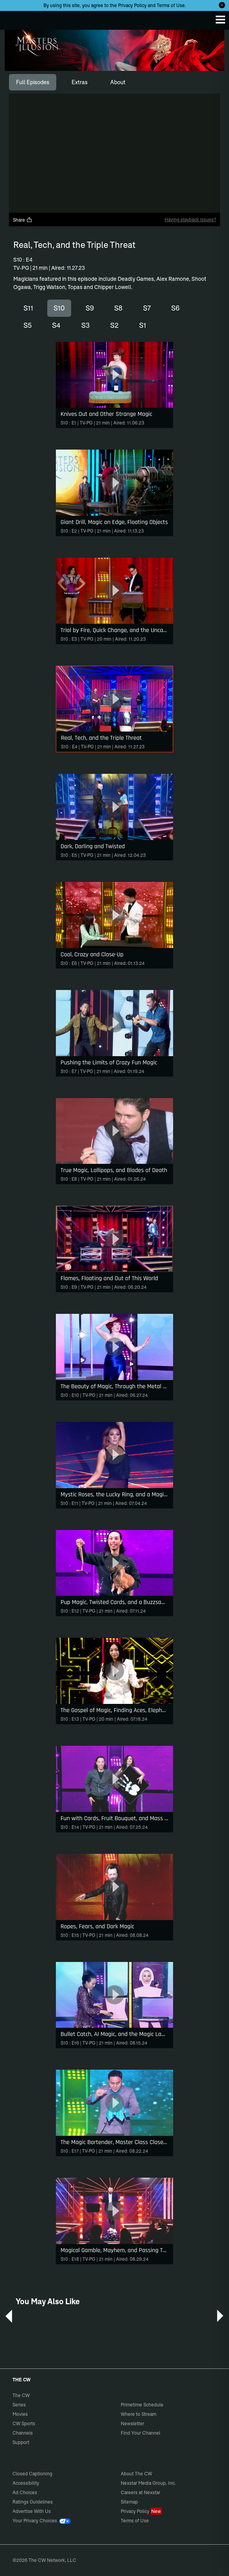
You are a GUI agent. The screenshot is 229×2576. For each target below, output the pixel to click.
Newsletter (132, 2423)
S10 (59, 308)
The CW (13, 18)
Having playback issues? (190, 219)
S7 (147, 308)
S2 (114, 325)
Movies (20, 2414)
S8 (118, 308)
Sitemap (129, 2502)
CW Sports (24, 2423)
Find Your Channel (140, 2433)
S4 (56, 325)
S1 (142, 325)
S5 (27, 325)
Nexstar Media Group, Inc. (148, 2483)
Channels (23, 2433)
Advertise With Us (32, 2511)
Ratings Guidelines (33, 2502)
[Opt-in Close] (222, 5)
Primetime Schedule (142, 2405)
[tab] (32, 82)
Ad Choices (25, 2492)
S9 (90, 308)
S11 (28, 308)
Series (19, 2405)
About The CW (136, 2474)
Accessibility (26, 2483)
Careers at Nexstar (140, 2492)
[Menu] (220, 19)
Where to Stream (138, 2414)
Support (21, 2442)
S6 (175, 308)
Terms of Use (171, 5)
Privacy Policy (132, 5)
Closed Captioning (32, 2474)
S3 (85, 325)
